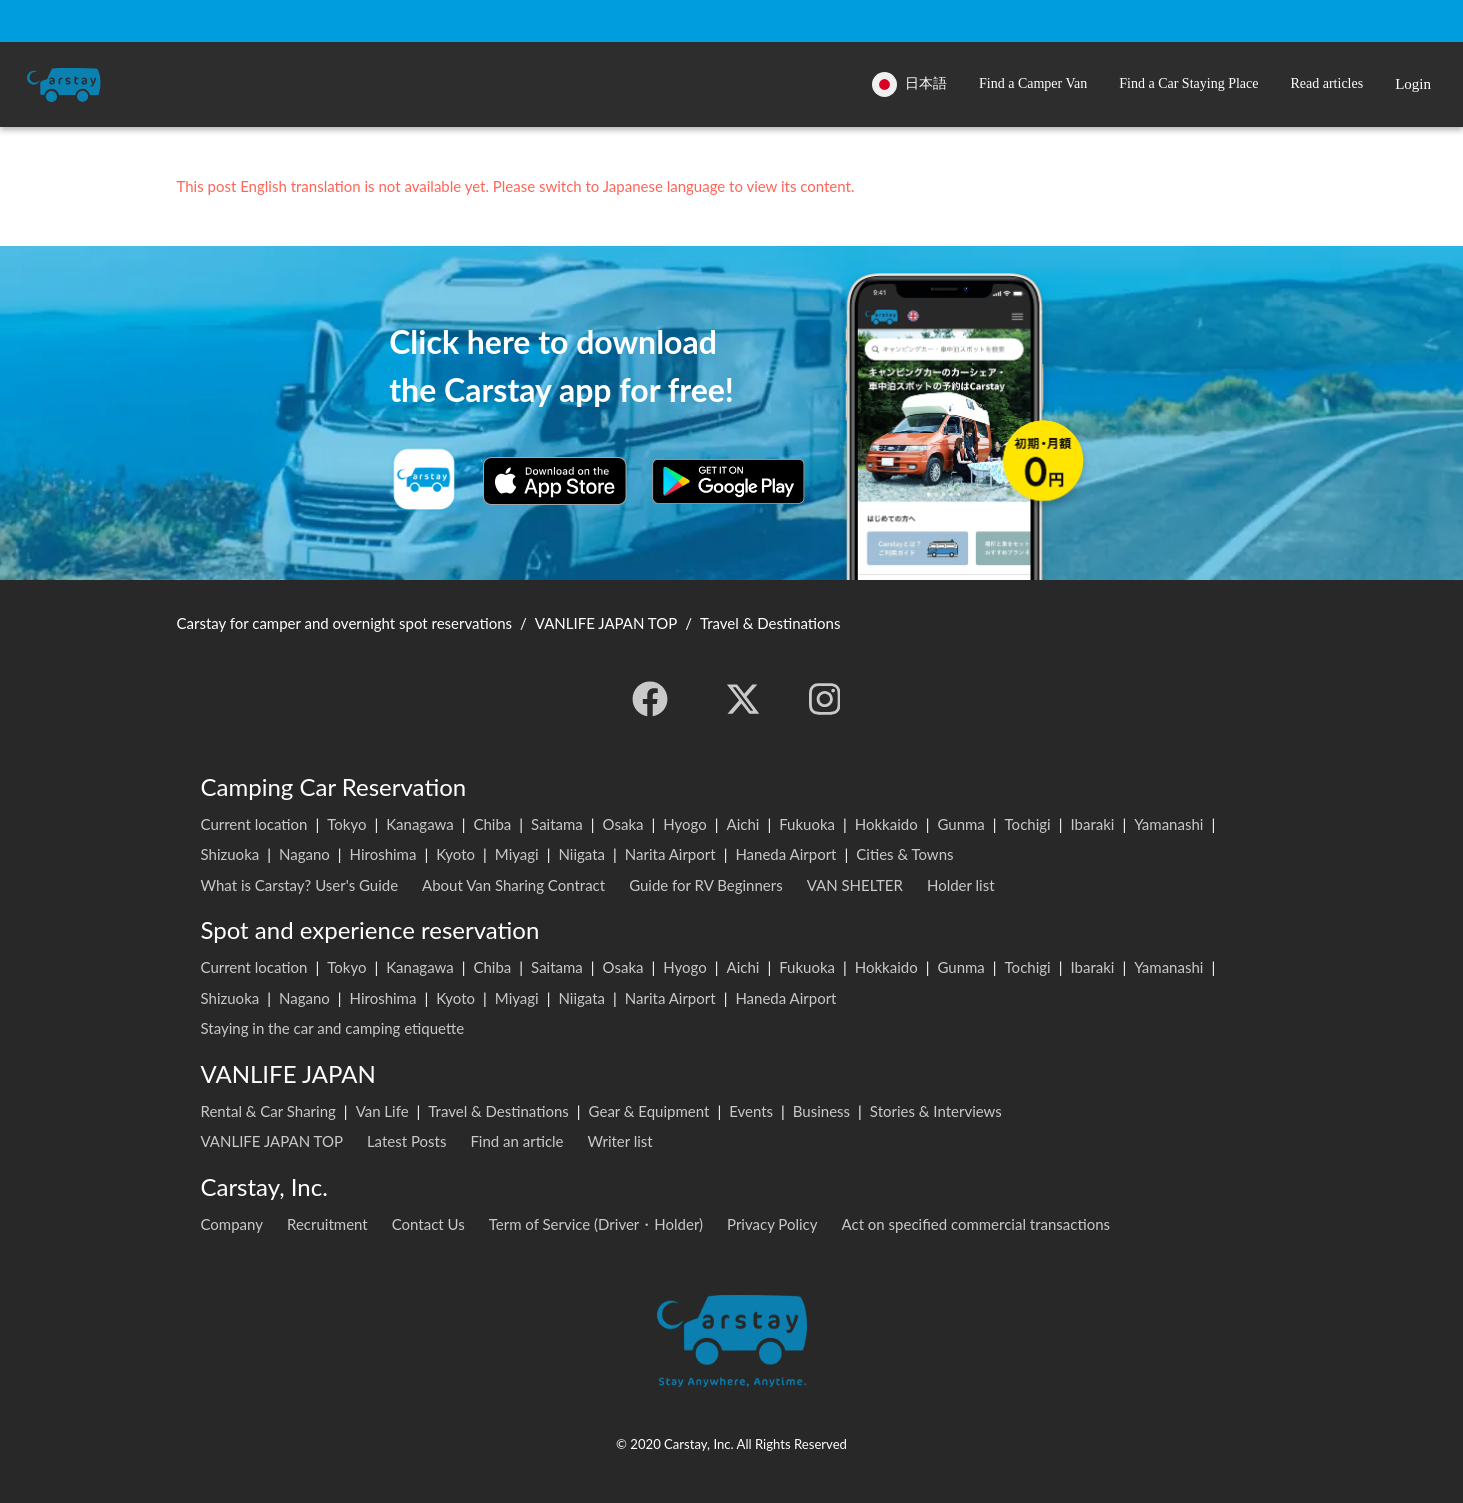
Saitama (557, 824)
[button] (1033, 84)
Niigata (581, 854)
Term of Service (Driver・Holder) (596, 1224)
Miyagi (517, 854)
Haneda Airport (785, 854)
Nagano (304, 854)
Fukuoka (807, 824)
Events (751, 1111)
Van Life (382, 1111)
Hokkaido (886, 824)
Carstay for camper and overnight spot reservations (345, 623)
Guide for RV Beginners (706, 885)
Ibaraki (1092, 824)
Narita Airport (670, 854)
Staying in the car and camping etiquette (333, 1028)
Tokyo (346, 824)
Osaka (623, 824)
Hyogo (684, 824)
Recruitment (327, 1224)
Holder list (961, 885)
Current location (254, 824)
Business (821, 1111)
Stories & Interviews (936, 1111)
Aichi (743, 824)
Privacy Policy (772, 1224)
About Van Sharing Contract (513, 885)
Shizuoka (230, 854)
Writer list (620, 1141)
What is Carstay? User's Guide (300, 885)
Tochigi (1028, 824)
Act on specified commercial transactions (976, 1224)
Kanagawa (420, 824)
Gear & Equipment (649, 1111)
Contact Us (428, 1224)
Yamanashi (1168, 824)
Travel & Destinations (498, 1111)
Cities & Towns (904, 854)
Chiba (492, 824)
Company (232, 1224)
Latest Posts (407, 1141)
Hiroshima (383, 854)
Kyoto (455, 854)
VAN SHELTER (855, 885)
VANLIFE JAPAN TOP (272, 1141)
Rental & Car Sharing (268, 1111)
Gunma (960, 824)
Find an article (516, 1141)
